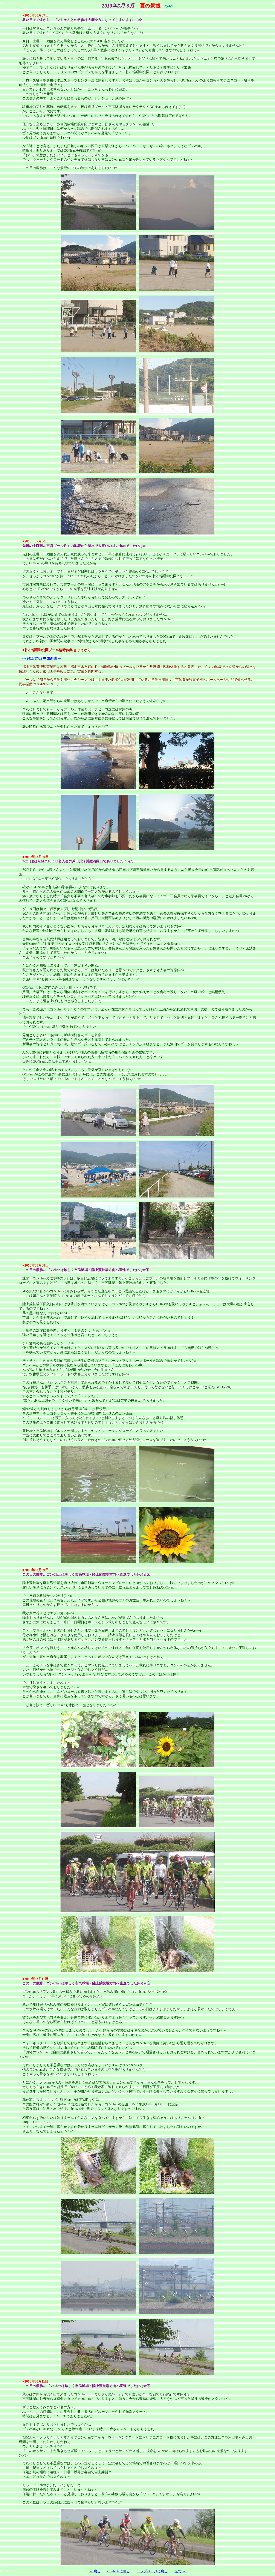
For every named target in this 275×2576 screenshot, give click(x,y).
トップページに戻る (152, 2571)
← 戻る (95, 2571)
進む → (180, 2571)
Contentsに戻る (118, 2571)
